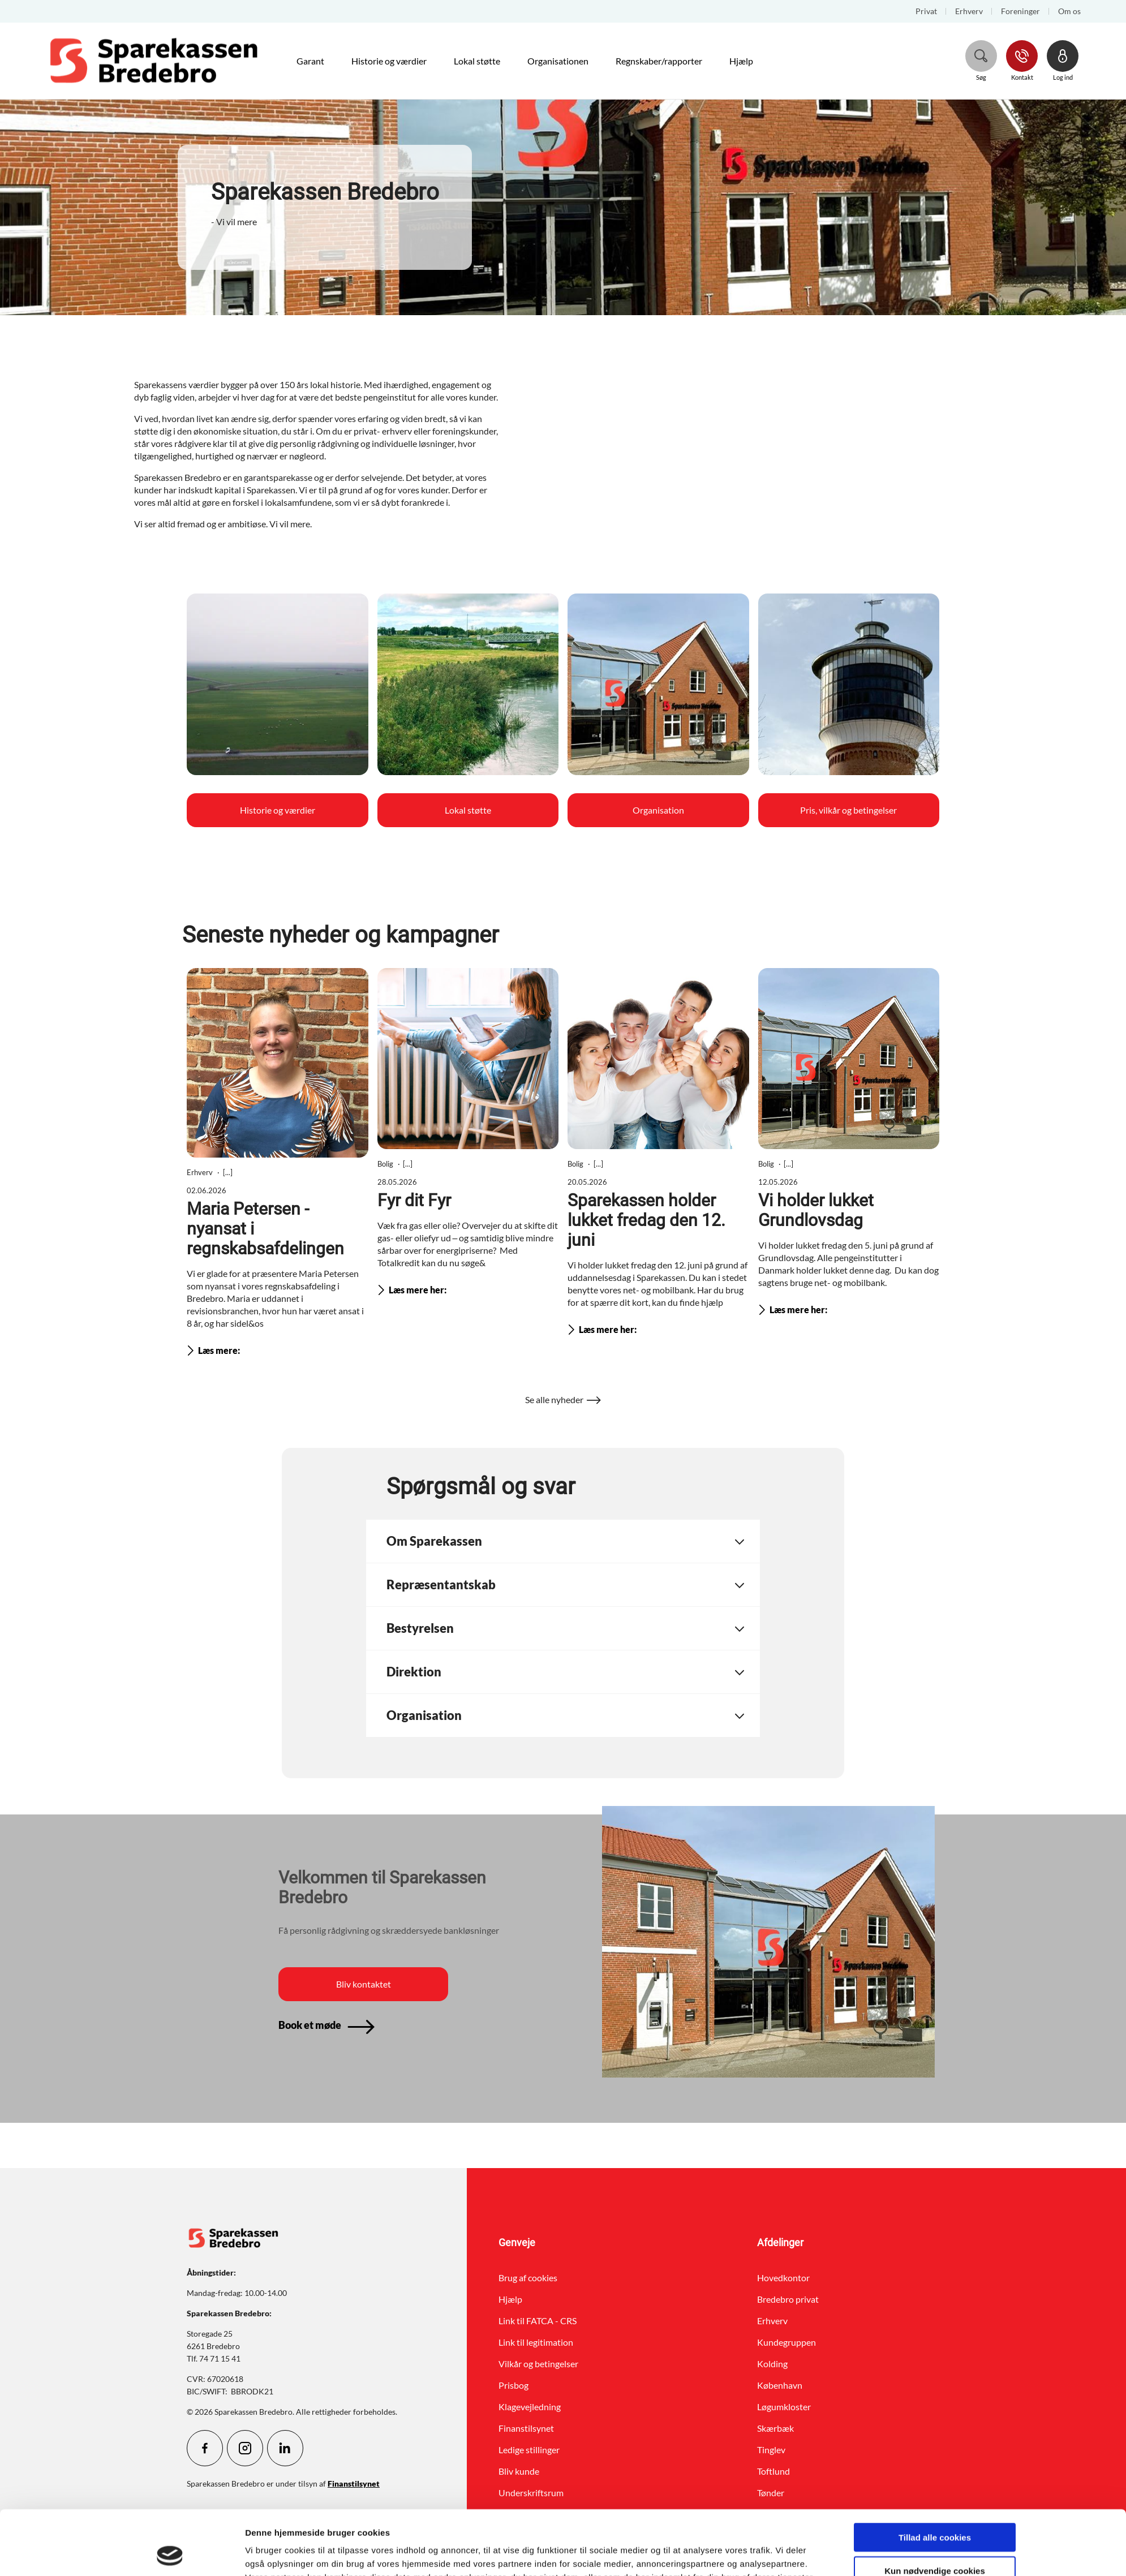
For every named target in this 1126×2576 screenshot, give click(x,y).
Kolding (772, 2363)
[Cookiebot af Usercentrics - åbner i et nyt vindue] (170, 2553)
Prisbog (513, 2385)
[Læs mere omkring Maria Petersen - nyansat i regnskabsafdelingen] (277, 1164)
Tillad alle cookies (935, 2477)
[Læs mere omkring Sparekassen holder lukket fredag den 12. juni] (658, 1154)
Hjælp (510, 2299)
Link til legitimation (535, 2342)
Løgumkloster (784, 2406)
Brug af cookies (527, 2277)
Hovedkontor (783, 2277)
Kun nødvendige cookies (934, 2510)
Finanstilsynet (526, 2428)
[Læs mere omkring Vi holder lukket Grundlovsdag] (849, 1144)
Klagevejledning (529, 2406)
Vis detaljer (685, 2553)
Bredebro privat (788, 2299)
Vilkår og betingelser (538, 2363)
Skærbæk (775, 2428)
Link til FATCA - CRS (537, 2320)
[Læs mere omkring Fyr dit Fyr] (468, 1134)
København (779, 2385)
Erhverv (772, 2320)
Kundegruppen (786, 2342)
